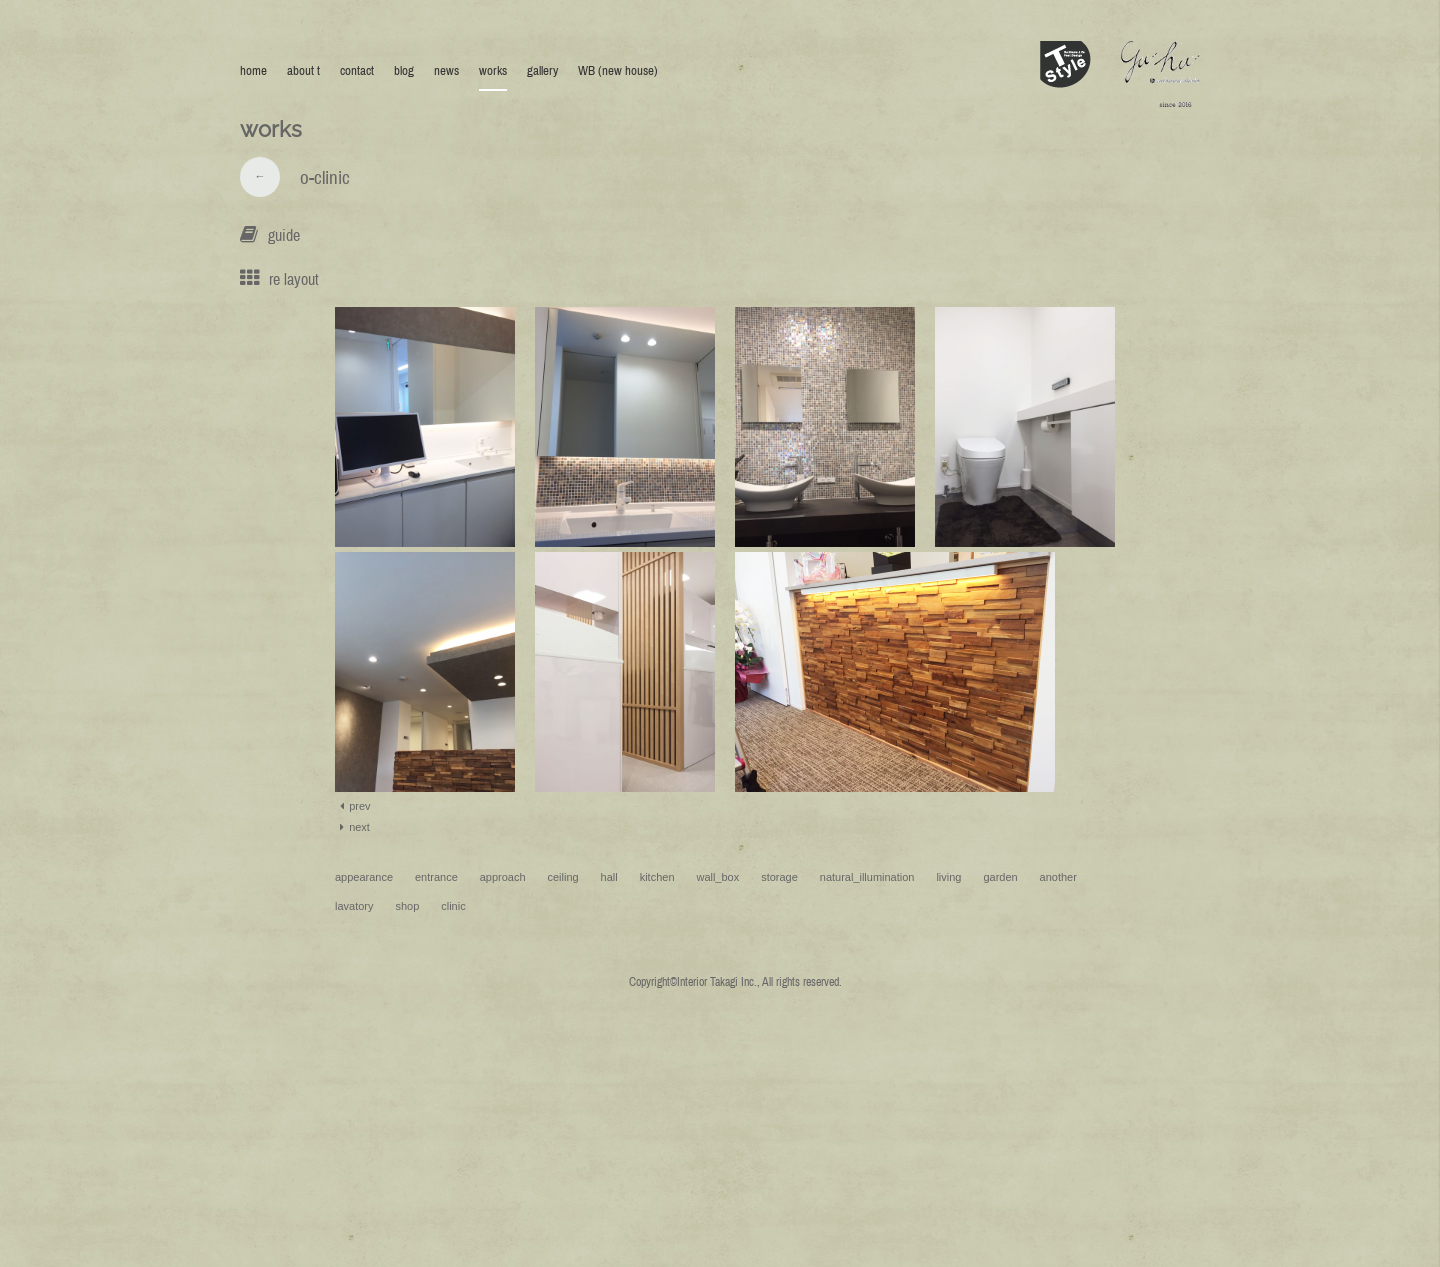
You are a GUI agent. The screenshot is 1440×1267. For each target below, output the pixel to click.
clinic (453, 906)
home (253, 70)
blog (404, 70)
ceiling (563, 877)
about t (303, 70)
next (352, 827)
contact (357, 70)
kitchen (657, 877)
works (493, 70)
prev (353, 806)
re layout (294, 279)
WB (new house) (618, 70)
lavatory (354, 906)
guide (284, 235)
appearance (364, 877)
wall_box (717, 877)
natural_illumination (867, 877)
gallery (542, 70)
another (1058, 877)
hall (609, 877)
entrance (436, 877)
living (948, 877)
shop (407, 906)
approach (503, 877)
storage (779, 877)
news (446, 70)
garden (1000, 877)
